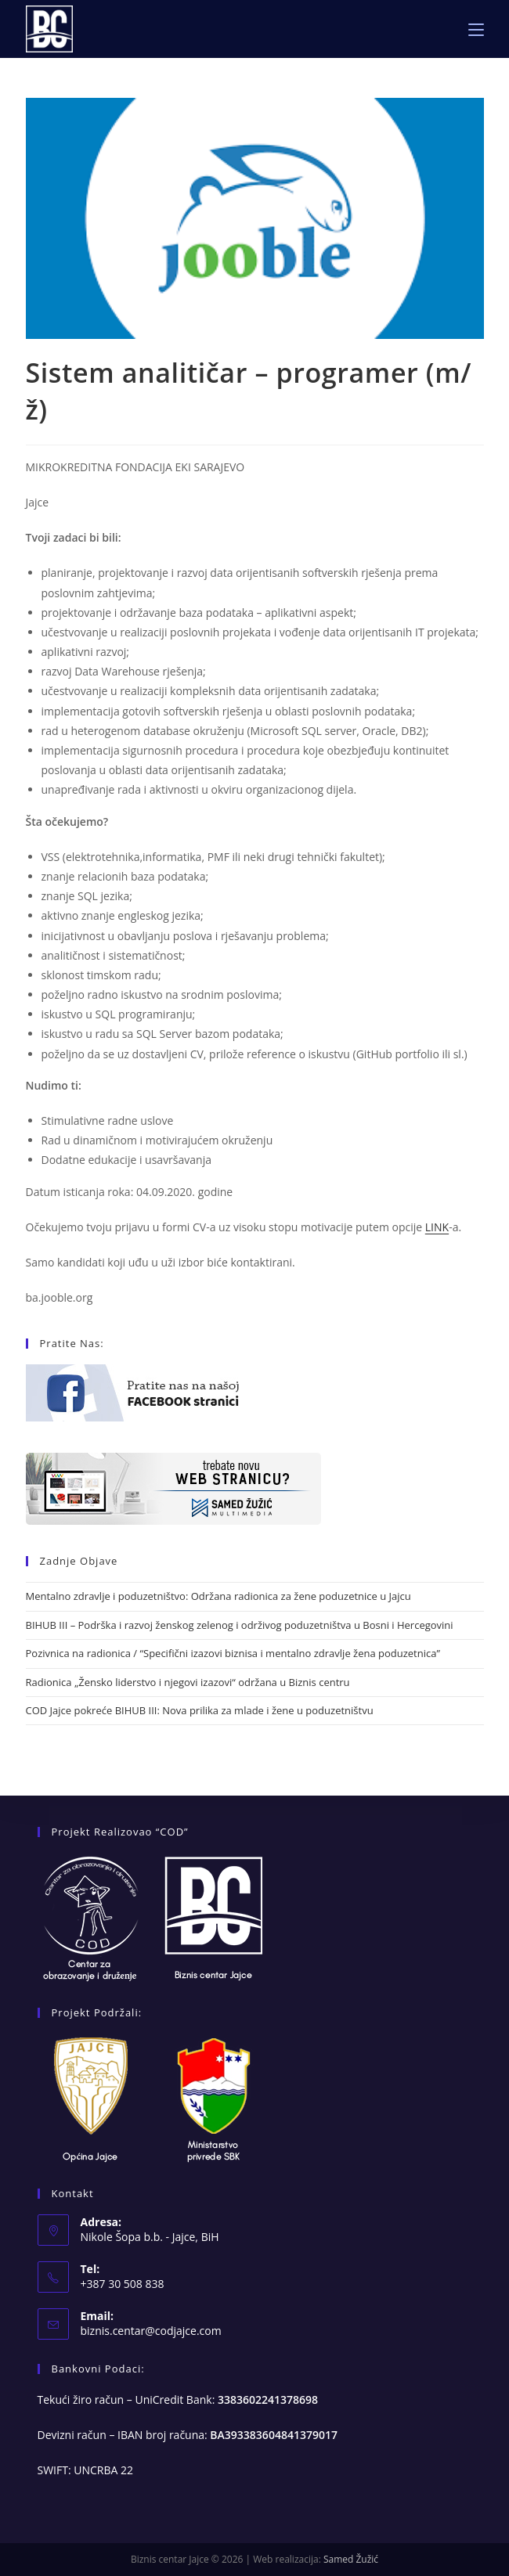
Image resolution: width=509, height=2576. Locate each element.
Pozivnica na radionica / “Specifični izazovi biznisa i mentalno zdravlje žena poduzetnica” (233, 1653)
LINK (437, 1227)
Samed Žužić (350, 2559)
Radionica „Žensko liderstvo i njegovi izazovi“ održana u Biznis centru (188, 1682)
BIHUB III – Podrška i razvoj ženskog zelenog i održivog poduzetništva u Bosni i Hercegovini (239, 1625)
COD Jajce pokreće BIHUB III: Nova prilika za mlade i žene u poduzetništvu (200, 1710)
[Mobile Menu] (476, 29)
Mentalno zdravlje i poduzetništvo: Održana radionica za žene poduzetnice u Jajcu (218, 1596)
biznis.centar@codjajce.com (151, 2330)
